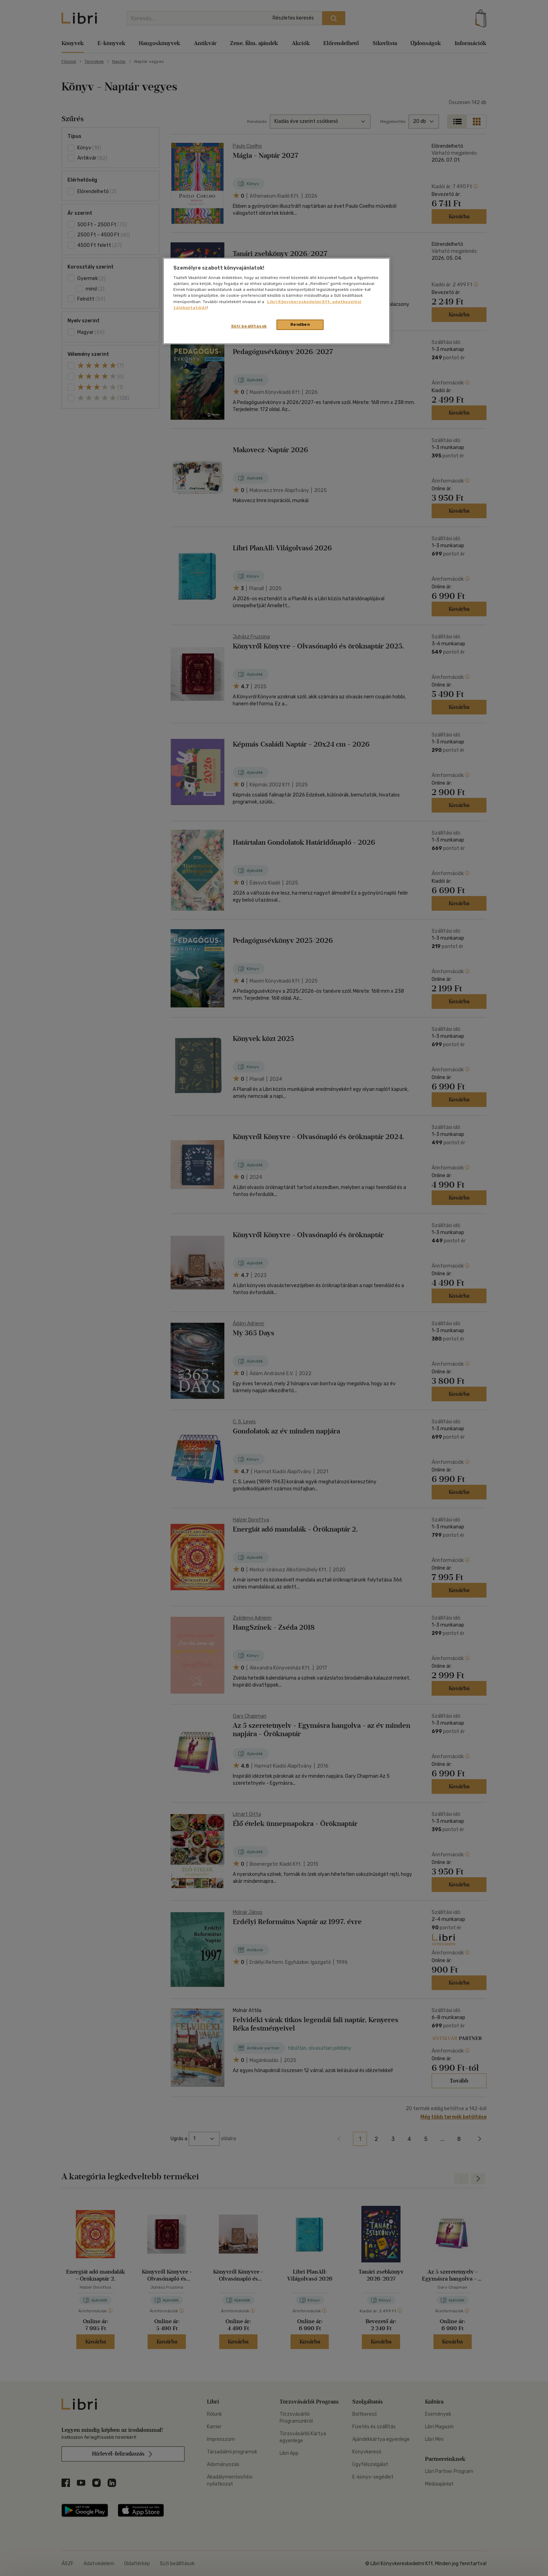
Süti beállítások (249, 326)
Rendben (300, 324)
